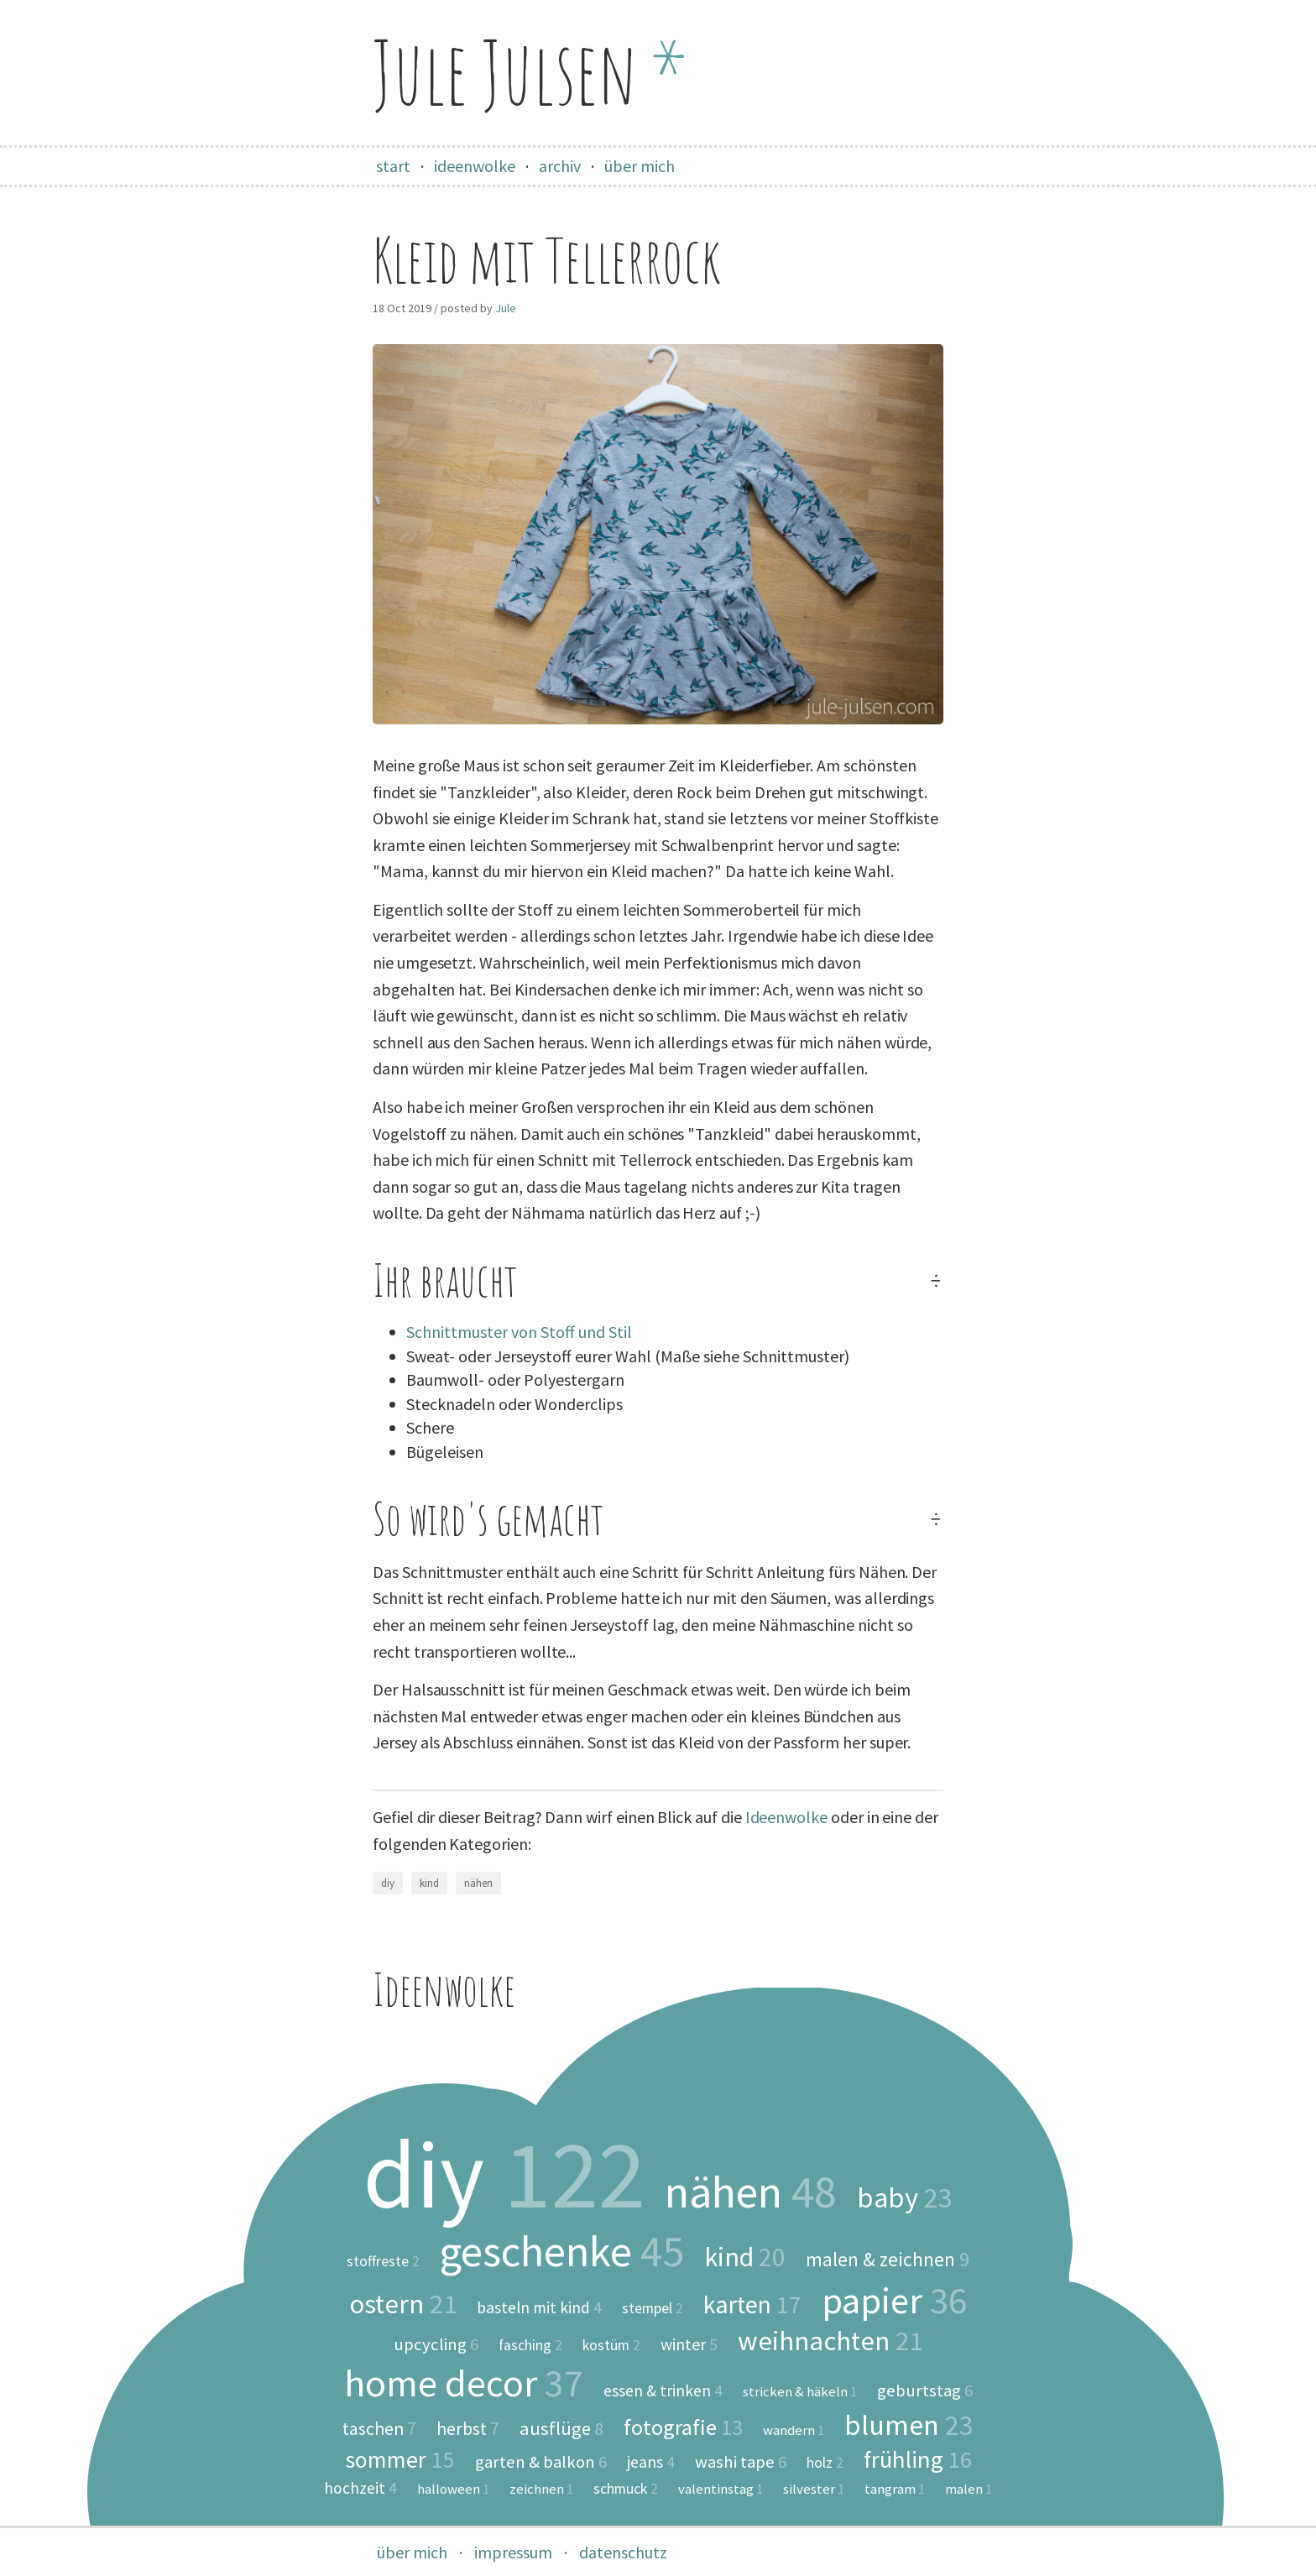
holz (825, 2463)
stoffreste (383, 2262)
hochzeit (360, 2488)
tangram (894, 2489)
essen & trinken (663, 2391)
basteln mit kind (539, 2308)
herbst (467, 2429)
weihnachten (830, 2341)
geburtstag (925, 2391)
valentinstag (720, 2489)
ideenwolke (474, 165)
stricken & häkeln (800, 2392)
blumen (909, 2425)
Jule (505, 308)
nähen (478, 1883)
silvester (813, 2489)
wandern (793, 2430)
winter (689, 2344)
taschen (379, 2429)
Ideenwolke (786, 1816)
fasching (530, 2346)
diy (387, 1883)
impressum (513, 2552)
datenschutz (623, 2552)
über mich (639, 165)
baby (905, 2197)
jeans (651, 2462)
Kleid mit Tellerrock (547, 260)
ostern (403, 2304)
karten (752, 2304)
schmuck (625, 2489)
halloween (453, 2489)
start (393, 165)
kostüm (611, 2346)
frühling (918, 2460)
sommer (400, 2459)
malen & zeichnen (887, 2259)
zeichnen (541, 2489)
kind (429, 1883)
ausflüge (561, 2428)
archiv (560, 165)
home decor (463, 2383)
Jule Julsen (530, 72)
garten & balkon (541, 2462)
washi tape (740, 2462)
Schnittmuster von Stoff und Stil (519, 1331)
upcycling (436, 2345)
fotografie (683, 2427)
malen (968, 2489)
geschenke (562, 2251)
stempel (652, 2309)
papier (894, 2300)
